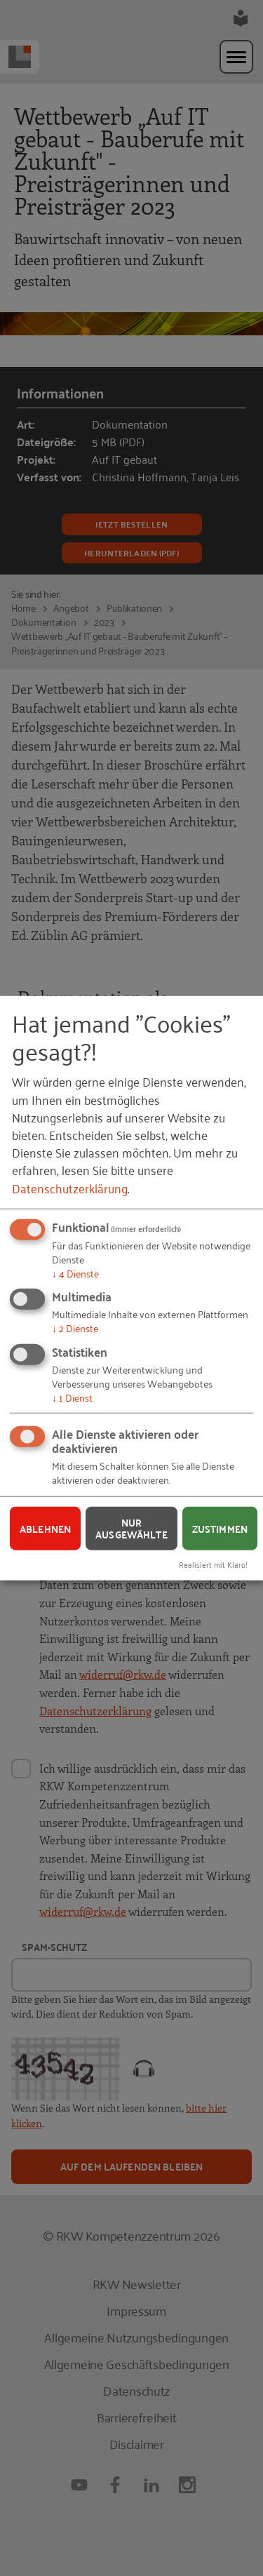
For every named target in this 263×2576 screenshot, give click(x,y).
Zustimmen (220, 1528)
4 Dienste (75, 1272)
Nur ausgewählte (131, 1528)
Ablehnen (45, 1528)
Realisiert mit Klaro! (213, 1564)
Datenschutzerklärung (70, 1187)
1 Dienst (72, 1396)
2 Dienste (75, 1327)
